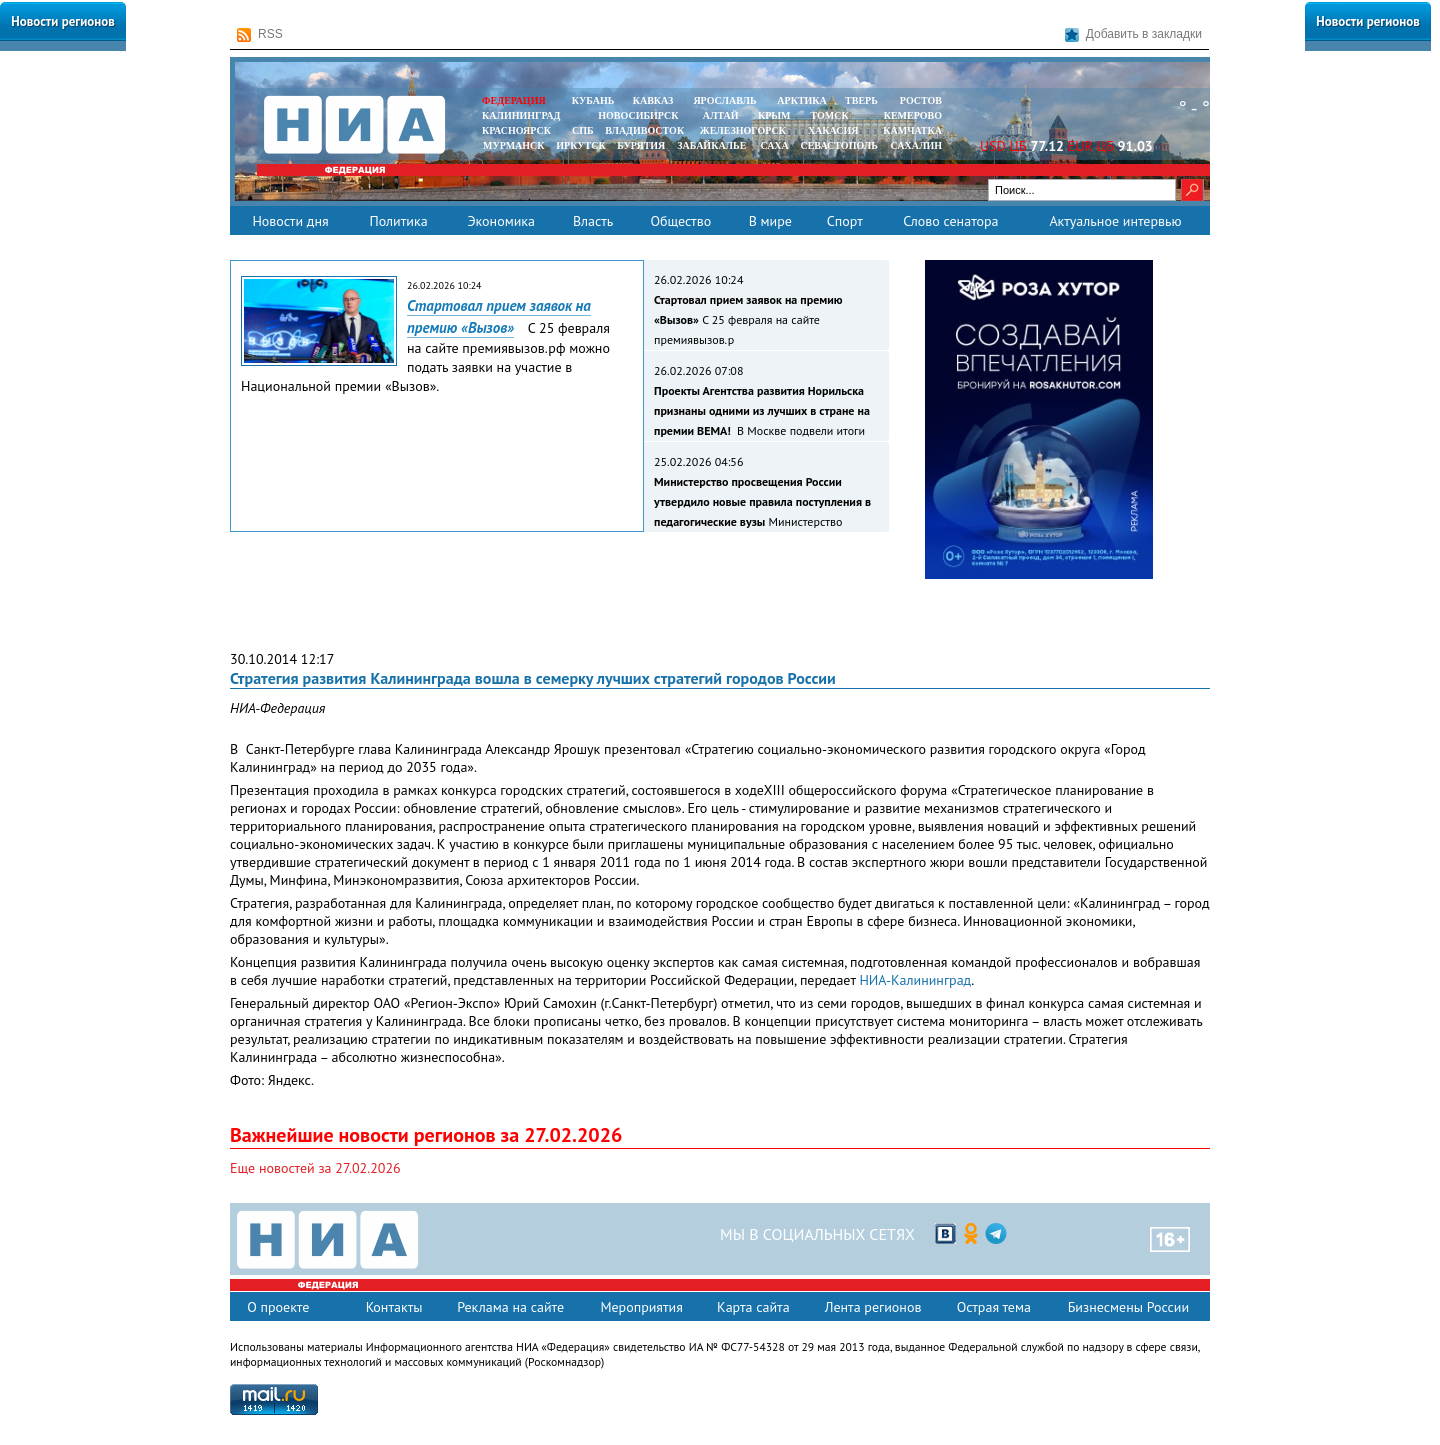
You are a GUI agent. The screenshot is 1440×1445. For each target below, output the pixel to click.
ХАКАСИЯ (831, 130)
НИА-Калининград (915, 980)
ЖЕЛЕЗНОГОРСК (743, 130)
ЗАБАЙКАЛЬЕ (713, 145)
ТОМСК (832, 115)
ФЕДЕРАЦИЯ (514, 100)
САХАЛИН (916, 145)
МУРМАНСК (514, 145)
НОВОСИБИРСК (638, 115)
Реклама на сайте (510, 1307)
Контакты (394, 1307)
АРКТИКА (802, 100)
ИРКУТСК (580, 145)
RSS (260, 34)
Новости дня (290, 221)
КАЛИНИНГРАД (521, 115)
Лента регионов (873, 1307)
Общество (680, 221)
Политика (398, 221)
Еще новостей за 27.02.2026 (315, 1168)
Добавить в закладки (1133, 34)
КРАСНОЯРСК (516, 130)
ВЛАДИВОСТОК (644, 130)
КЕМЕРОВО (913, 115)
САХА (774, 145)
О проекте (278, 1307)
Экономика (501, 221)
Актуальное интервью (1115, 221)
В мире (770, 221)
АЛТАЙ (721, 115)
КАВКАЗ (653, 100)
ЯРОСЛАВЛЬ (724, 100)
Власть (593, 221)
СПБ (583, 130)
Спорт (845, 221)
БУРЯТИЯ (641, 145)
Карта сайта (753, 1307)
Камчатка (911, 130)
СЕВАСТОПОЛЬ (838, 145)
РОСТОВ (921, 100)
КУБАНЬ (593, 100)
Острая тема (994, 1307)
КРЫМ (774, 115)
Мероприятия (641, 1307)
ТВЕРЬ (861, 100)
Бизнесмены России (1128, 1307)
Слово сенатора (950, 221)
